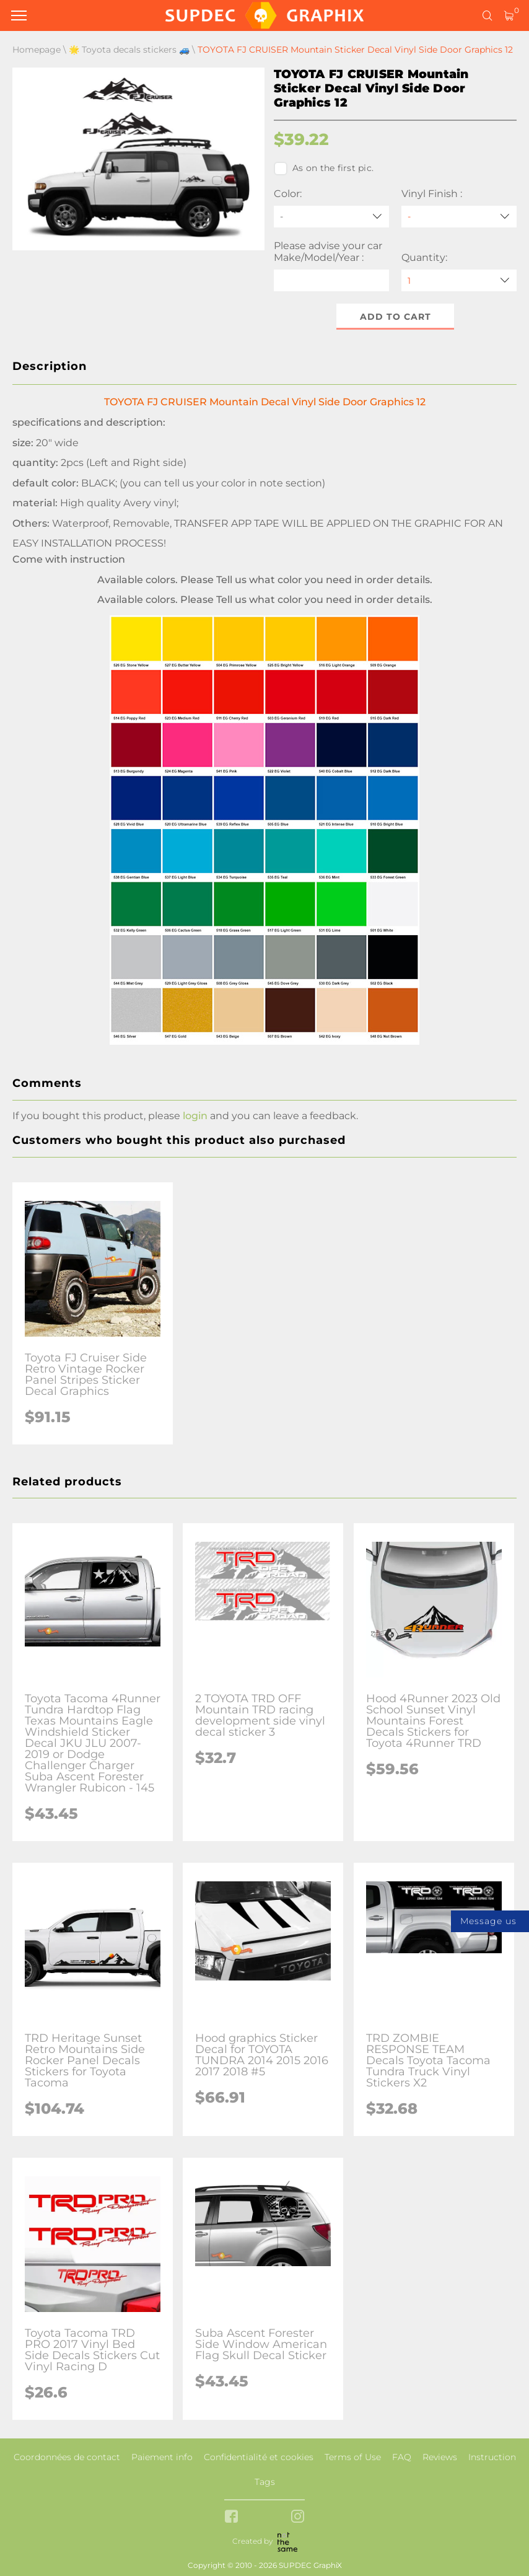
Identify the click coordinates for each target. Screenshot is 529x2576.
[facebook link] (231, 2517)
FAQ (401, 2457)
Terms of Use (353, 2457)
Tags (265, 2481)
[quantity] (459, 280)
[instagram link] (297, 2517)
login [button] (195, 1116)
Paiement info (162, 2457)
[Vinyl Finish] (459, 216)
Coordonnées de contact (67, 2457)
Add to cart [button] (395, 316)
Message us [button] (488, 1921)
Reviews (439, 2457)
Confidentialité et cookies (258, 2457)
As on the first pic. (324, 168)
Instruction (492, 2457)
